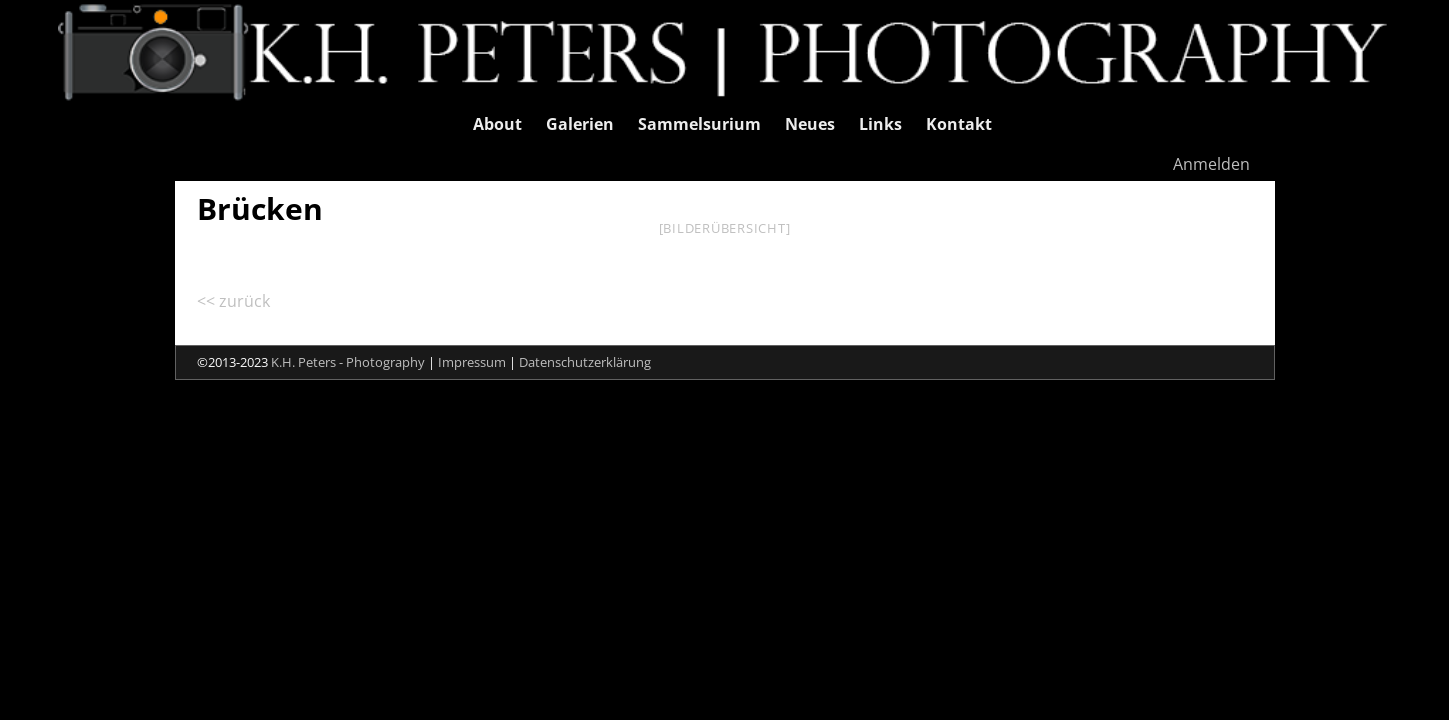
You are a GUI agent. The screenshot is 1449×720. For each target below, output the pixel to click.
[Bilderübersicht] (725, 228)
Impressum (472, 362)
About (497, 124)
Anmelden (1211, 164)
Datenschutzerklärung (585, 362)
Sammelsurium (699, 124)
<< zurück (233, 301)
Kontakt (959, 124)
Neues (810, 124)
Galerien (580, 124)
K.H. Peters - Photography (348, 362)
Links (880, 124)
